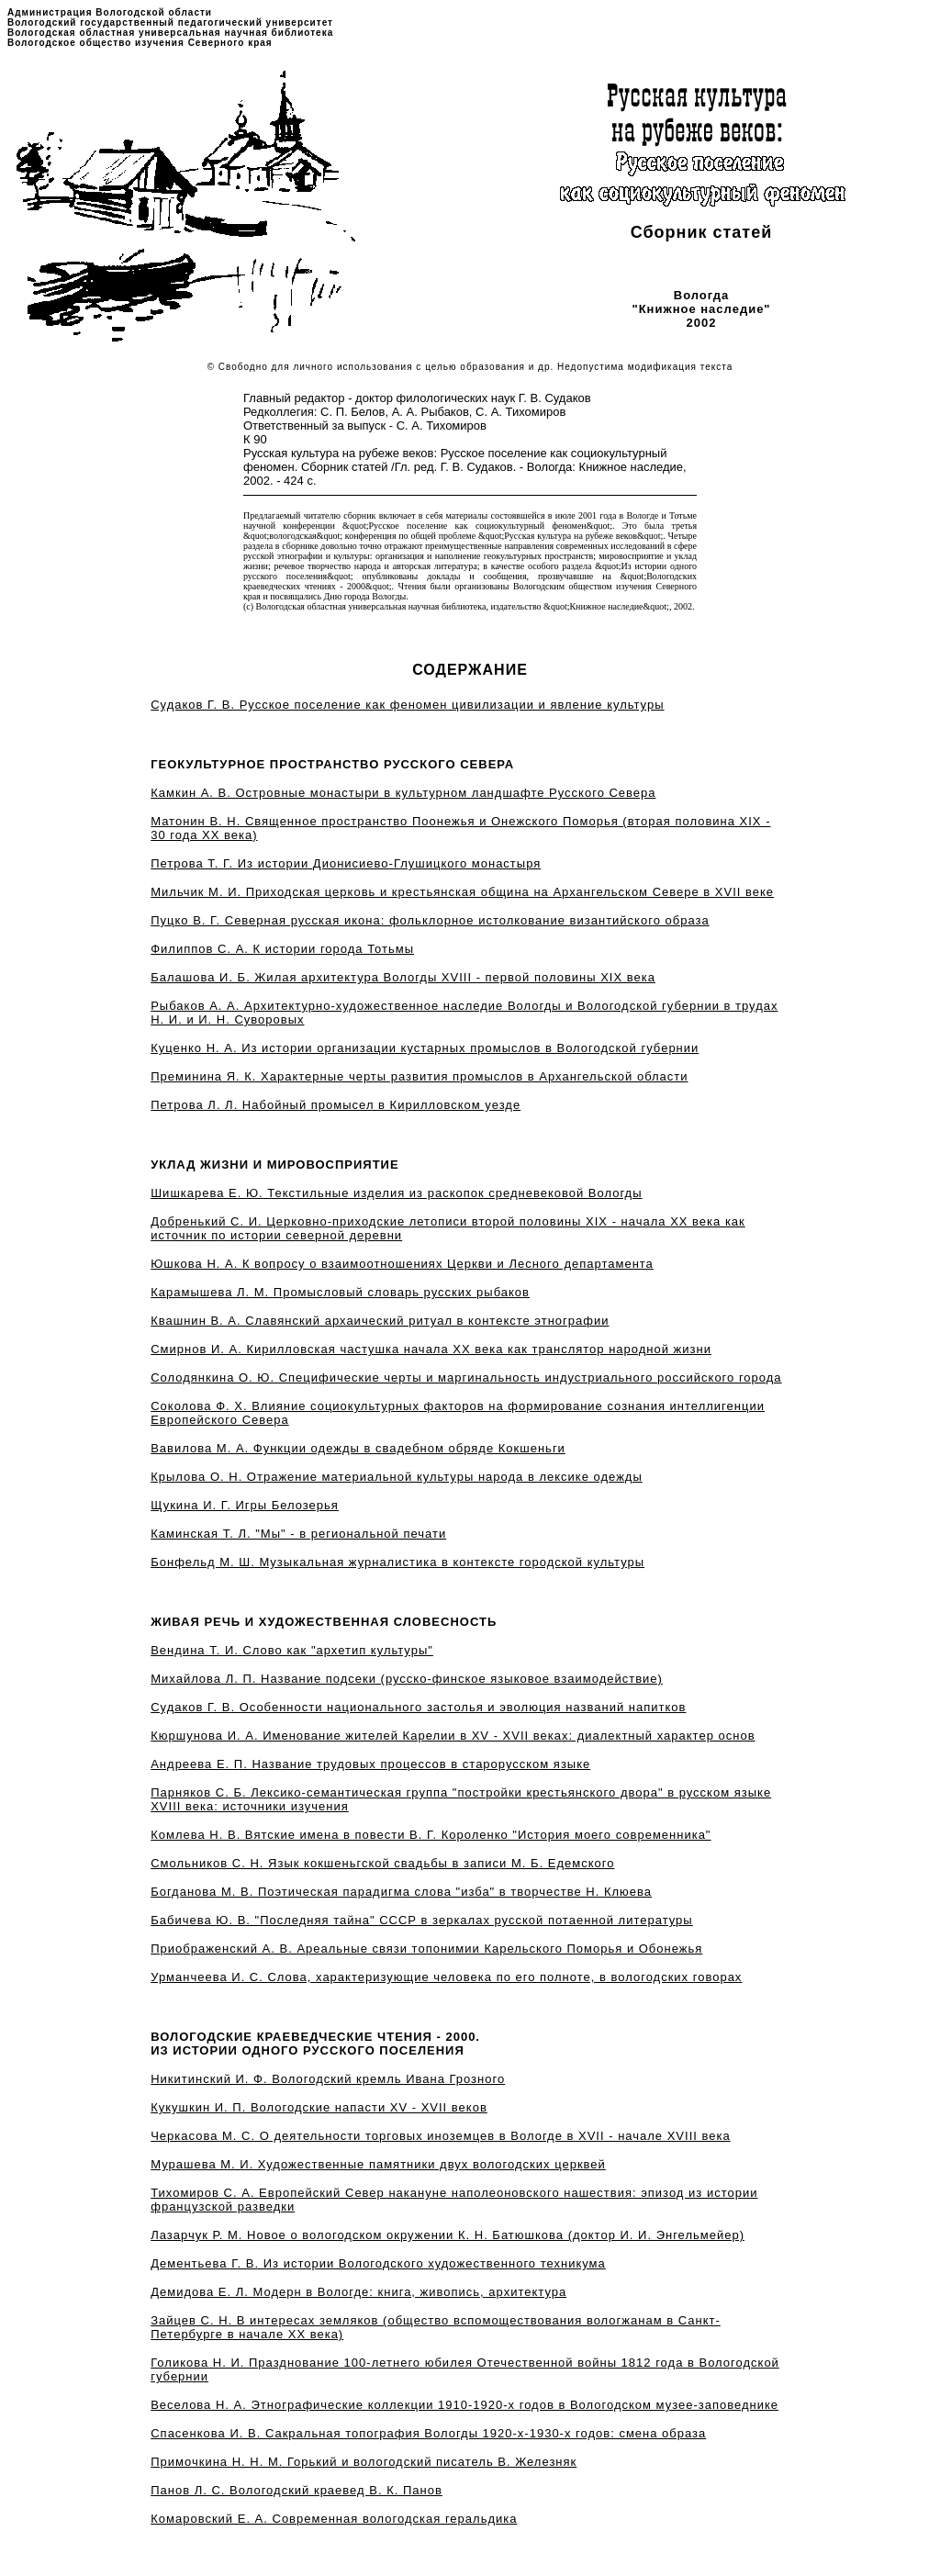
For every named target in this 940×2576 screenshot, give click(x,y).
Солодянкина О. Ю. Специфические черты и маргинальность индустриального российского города (466, 1377)
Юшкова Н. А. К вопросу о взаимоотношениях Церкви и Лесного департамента (402, 1264)
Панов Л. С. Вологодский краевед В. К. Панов (296, 2490)
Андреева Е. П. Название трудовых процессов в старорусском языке (370, 1764)
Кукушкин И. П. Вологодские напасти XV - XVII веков (319, 2107)
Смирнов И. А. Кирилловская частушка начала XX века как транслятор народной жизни (431, 1349)
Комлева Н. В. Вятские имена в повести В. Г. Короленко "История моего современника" (431, 1835)
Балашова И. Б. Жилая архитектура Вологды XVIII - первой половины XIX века (403, 977)
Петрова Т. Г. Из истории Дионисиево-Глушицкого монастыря (346, 863)
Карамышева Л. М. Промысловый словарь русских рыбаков (340, 1292)
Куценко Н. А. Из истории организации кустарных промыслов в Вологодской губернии (425, 1048)
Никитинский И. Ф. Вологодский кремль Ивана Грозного (328, 2079)
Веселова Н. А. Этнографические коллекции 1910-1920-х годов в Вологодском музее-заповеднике (464, 2405)
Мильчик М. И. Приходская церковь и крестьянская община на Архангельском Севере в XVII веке (462, 892)
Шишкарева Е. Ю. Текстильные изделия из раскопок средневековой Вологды (396, 1193)
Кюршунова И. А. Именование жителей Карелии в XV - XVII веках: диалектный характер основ (453, 1735)
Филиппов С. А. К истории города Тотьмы (282, 949)
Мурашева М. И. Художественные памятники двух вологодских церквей (378, 2164)
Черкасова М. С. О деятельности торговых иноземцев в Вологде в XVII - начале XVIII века (440, 2136)
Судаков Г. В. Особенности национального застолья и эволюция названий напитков (418, 1707)
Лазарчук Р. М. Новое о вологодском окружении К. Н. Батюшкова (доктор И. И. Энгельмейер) (447, 2235)
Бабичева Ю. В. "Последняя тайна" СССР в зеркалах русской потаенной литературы (421, 1920)
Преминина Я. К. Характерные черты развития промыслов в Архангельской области (419, 1076)
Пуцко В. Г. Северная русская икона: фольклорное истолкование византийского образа (430, 920)
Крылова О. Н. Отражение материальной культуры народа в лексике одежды (397, 1477)
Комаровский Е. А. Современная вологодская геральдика (334, 2519)
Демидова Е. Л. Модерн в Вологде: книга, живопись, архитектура (358, 2292)
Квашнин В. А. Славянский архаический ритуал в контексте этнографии (380, 1320)
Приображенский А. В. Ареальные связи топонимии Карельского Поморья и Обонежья (426, 1948)
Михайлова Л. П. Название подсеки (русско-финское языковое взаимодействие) (407, 1679)
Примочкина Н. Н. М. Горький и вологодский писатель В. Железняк (363, 2462)
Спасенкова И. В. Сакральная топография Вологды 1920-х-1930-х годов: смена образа (428, 2433)
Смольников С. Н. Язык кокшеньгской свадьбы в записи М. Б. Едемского (382, 1863)
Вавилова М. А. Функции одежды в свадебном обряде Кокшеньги (358, 1448)
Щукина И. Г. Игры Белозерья (245, 1505)
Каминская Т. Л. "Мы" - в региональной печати (298, 1533)
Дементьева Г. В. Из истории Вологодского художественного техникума (378, 2263)
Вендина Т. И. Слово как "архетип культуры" (292, 1650)
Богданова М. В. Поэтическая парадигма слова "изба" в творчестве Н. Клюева (401, 1891)
